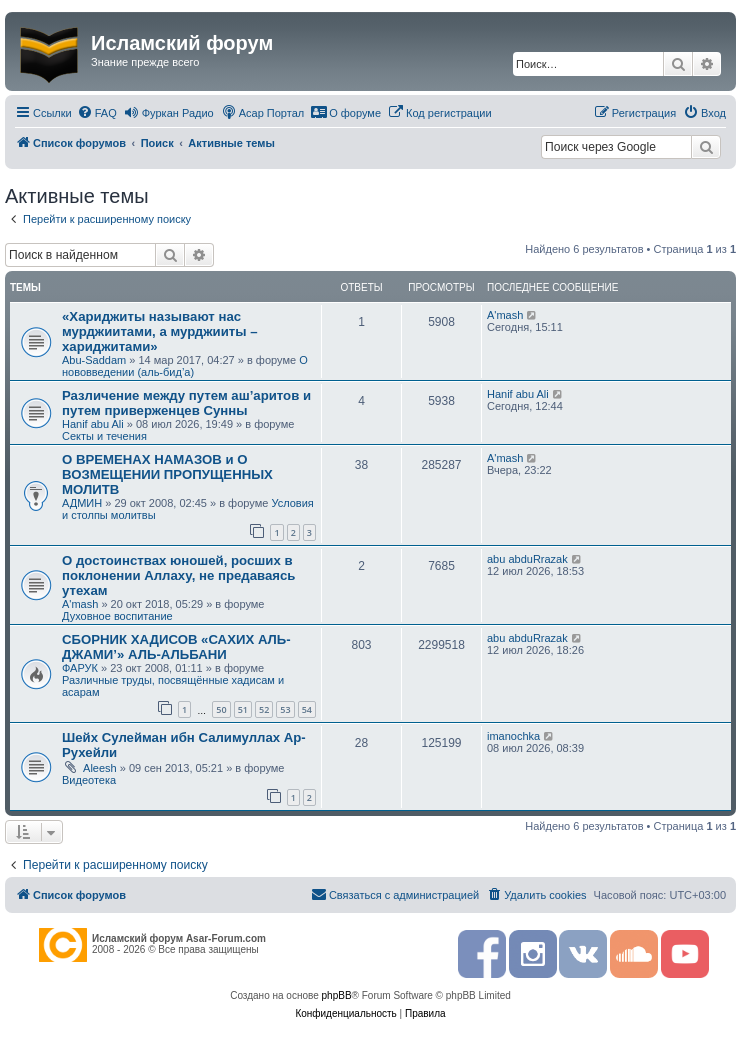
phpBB (337, 995)
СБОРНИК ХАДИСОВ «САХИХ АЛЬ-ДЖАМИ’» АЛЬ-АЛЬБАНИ (176, 647)
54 (307, 709)
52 (264, 709)
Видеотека (89, 780)
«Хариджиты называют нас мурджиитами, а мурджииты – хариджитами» (160, 331)
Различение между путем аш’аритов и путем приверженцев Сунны (186, 403)
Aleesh (100, 768)
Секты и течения (104, 436)
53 (285, 709)
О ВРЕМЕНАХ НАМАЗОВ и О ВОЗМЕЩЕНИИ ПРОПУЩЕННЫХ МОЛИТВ (167, 474)
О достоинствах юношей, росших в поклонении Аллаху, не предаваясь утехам (178, 575)
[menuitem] (97, 113)
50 (221, 709)
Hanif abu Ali (93, 424)
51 (243, 709)
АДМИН (82, 503)
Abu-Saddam (94, 360)
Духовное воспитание (117, 616)
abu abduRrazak (527, 559)
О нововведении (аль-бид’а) (185, 366)
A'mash (505, 315)
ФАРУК (80, 668)
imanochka (513, 736)
